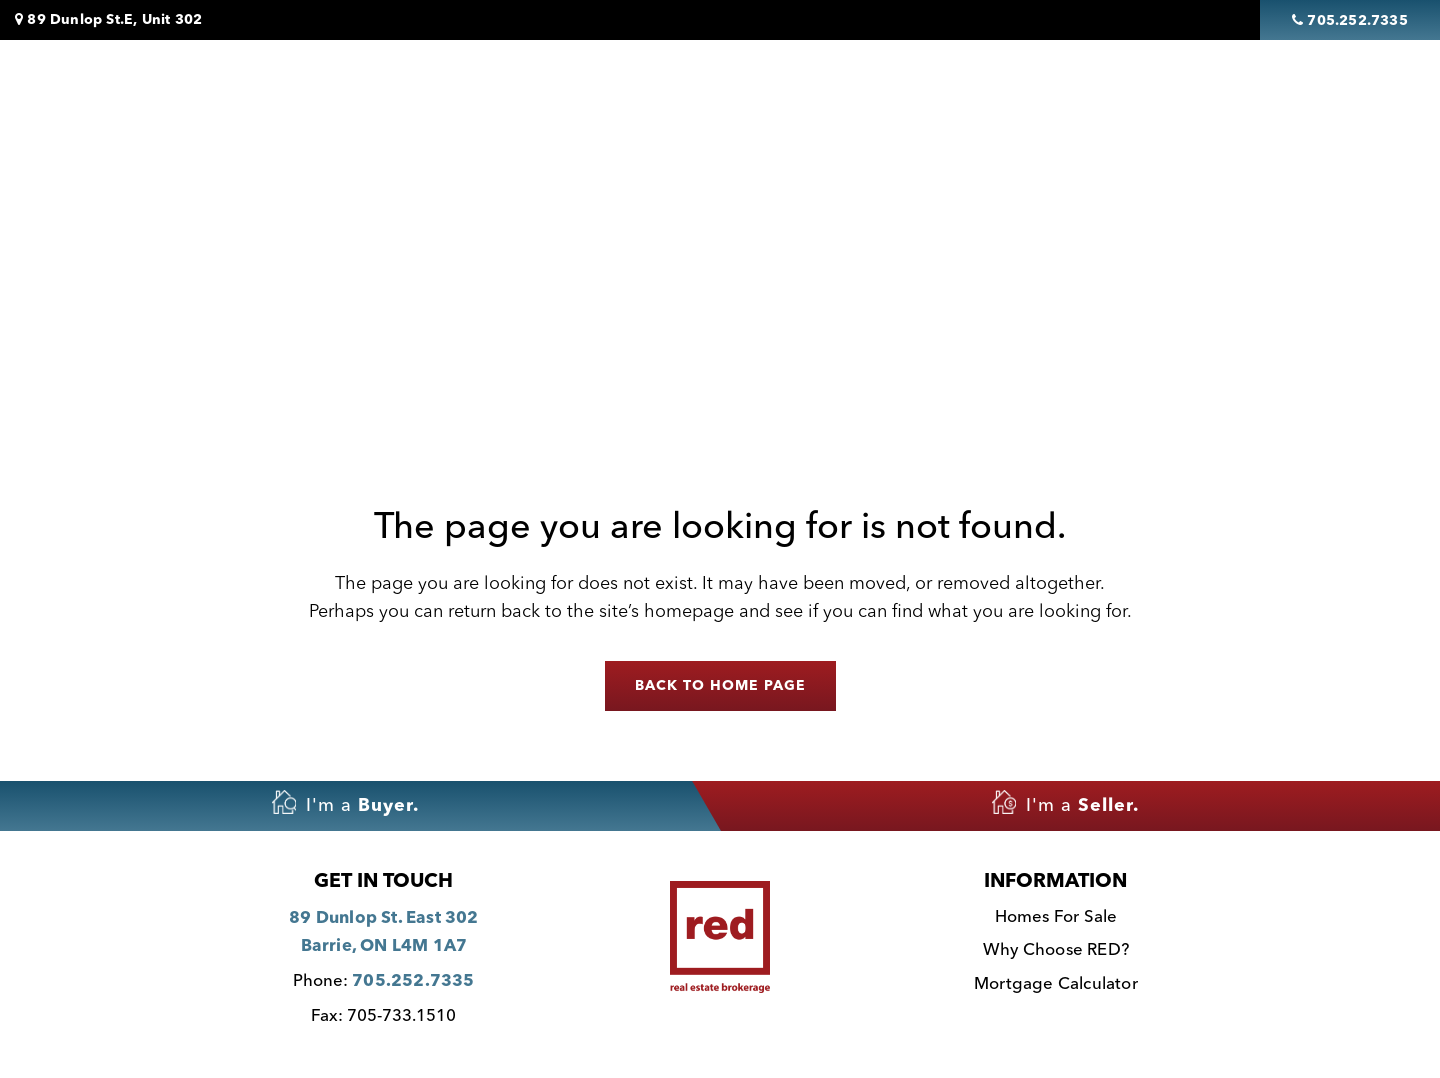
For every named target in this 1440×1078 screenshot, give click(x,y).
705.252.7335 (413, 981)
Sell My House (906, 91)
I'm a (345, 802)
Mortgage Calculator (1056, 984)
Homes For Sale (563, 91)
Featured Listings (737, 91)
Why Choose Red (1070, 91)
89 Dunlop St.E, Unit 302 (108, 19)
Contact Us (1224, 91)
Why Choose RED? (1056, 950)
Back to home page (720, 686)
